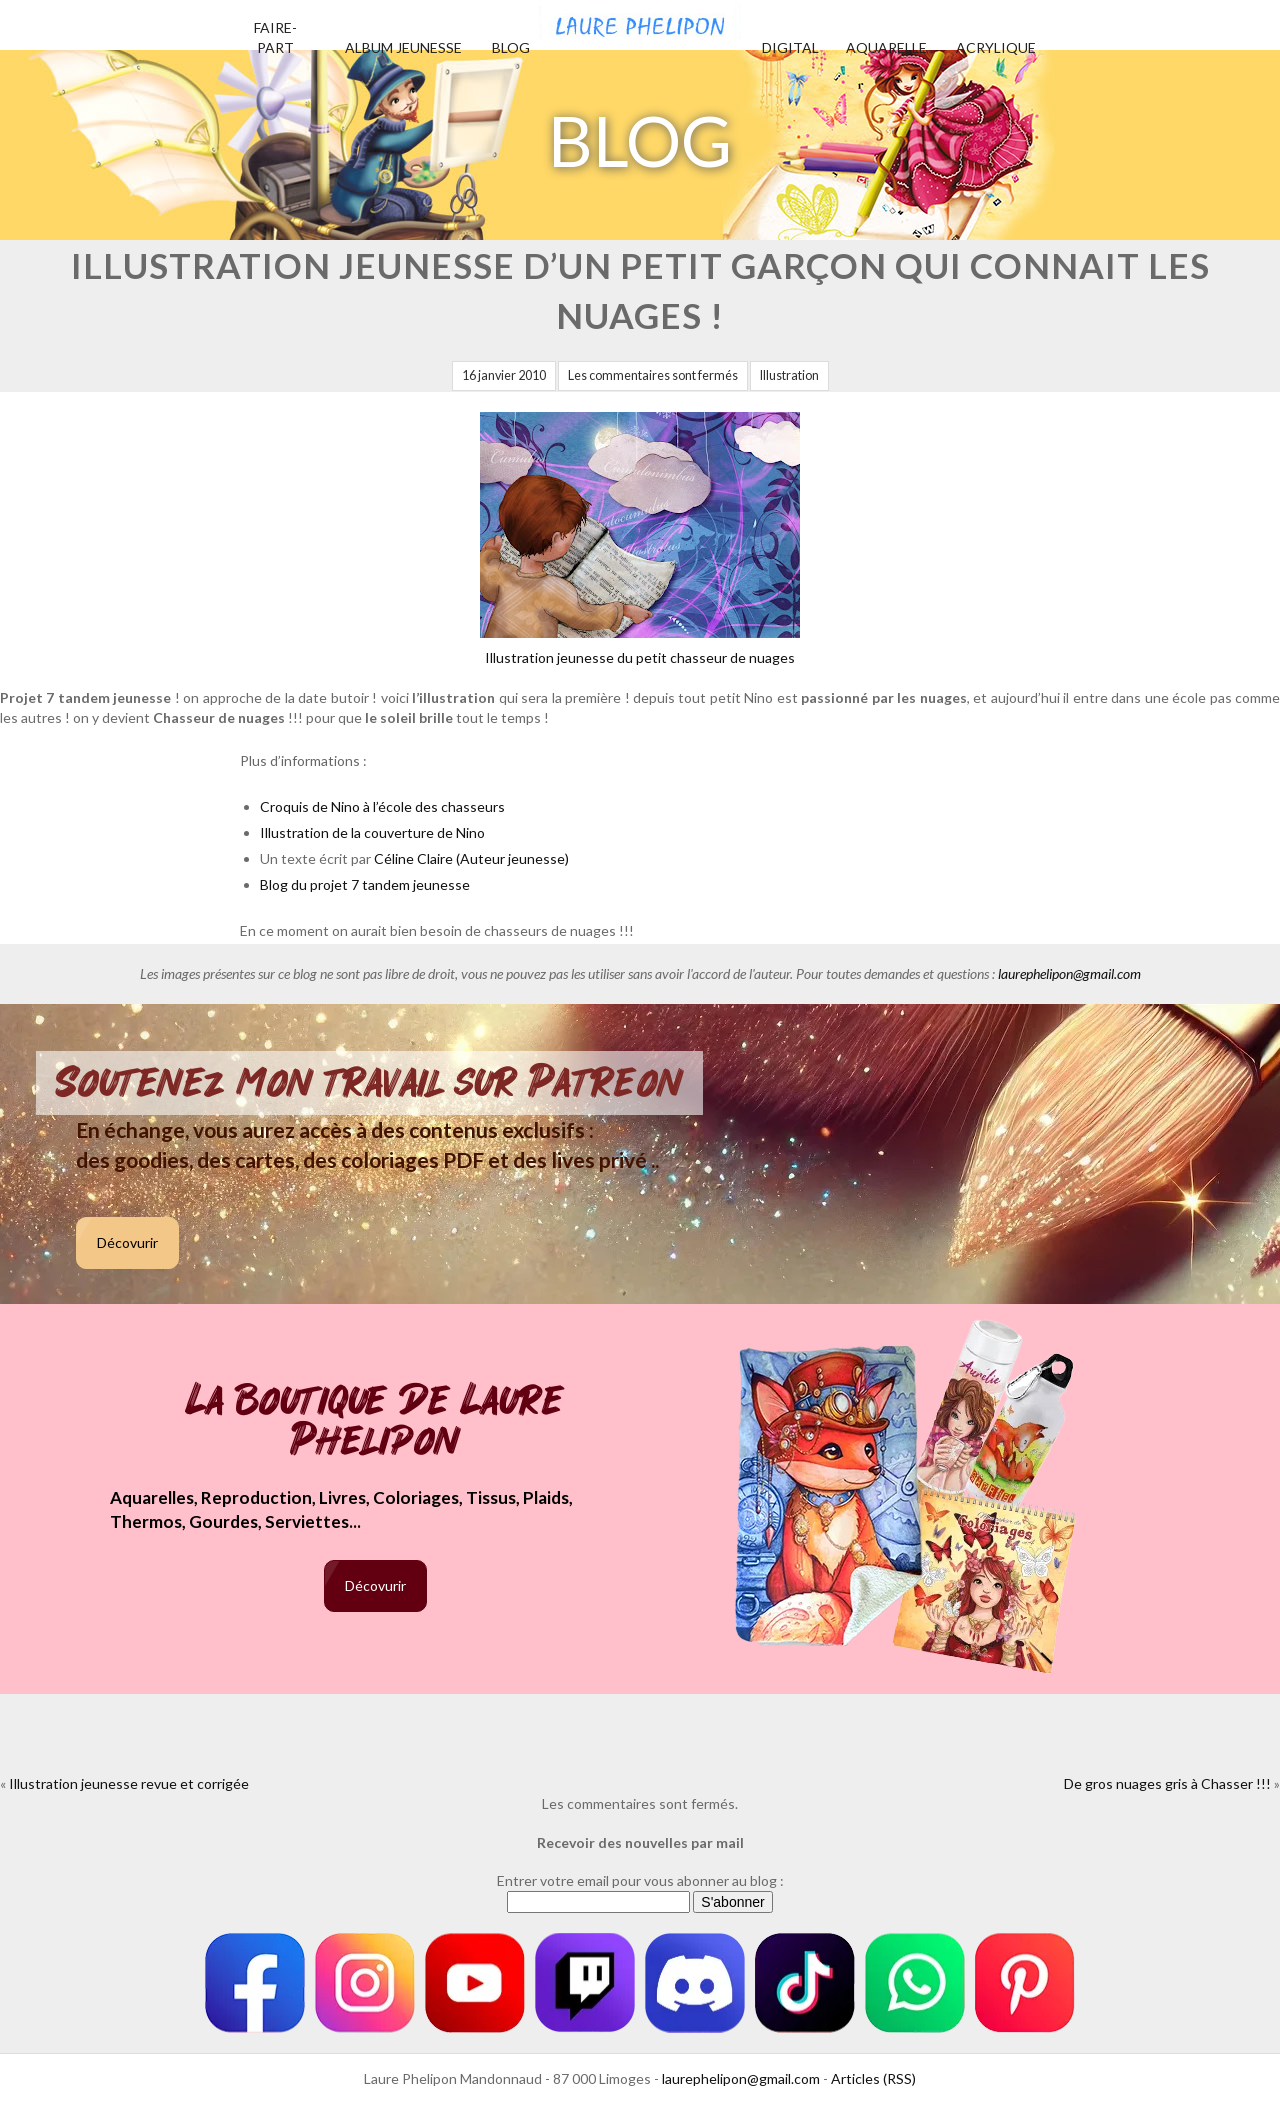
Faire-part (275, 37)
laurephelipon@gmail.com (1069, 973)
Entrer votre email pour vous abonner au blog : (640, 1880)
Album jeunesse (403, 47)
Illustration (789, 375)
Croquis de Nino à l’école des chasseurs (382, 806)
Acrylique (996, 47)
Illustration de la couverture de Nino (372, 832)
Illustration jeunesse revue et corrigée (129, 1783)
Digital (790, 47)
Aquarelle (886, 47)
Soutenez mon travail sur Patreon (369, 1083)
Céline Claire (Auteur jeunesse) (471, 858)
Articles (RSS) (873, 2078)
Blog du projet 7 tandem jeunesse (365, 884)
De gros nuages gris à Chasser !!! (1167, 1783)
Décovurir (127, 1242)
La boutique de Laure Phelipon (375, 1422)
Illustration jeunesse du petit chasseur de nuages (640, 539)
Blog (511, 47)
